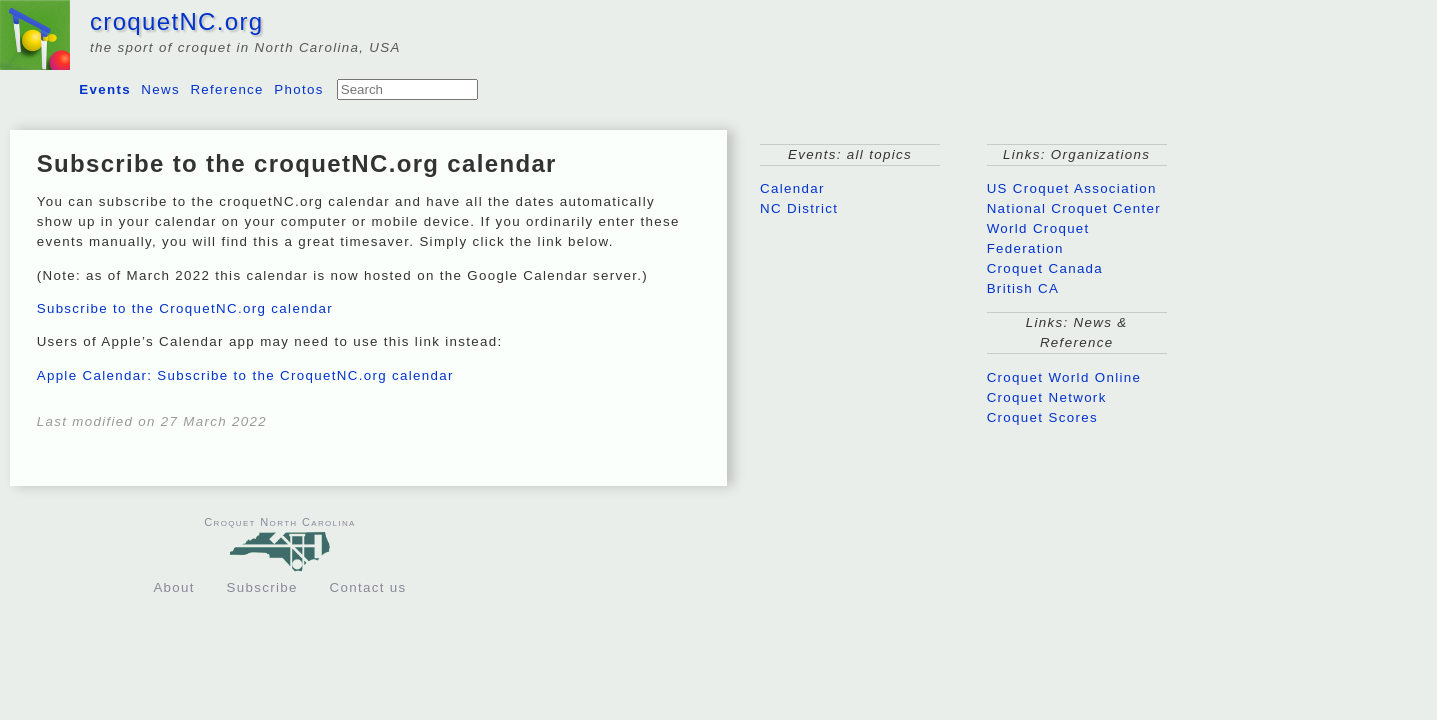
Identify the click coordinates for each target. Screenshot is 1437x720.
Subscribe (262, 587)
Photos (299, 89)
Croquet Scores (1042, 417)
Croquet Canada (1045, 268)
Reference (227, 89)
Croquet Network (1047, 397)
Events (105, 89)
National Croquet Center (1074, 208)
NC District (799, 208)
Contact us (368, 587)
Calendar (792, 188)
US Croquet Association (1072, 188)
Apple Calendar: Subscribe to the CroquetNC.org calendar (245, 375)
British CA (1023, 288)
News (160, 89)
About (174, 587)
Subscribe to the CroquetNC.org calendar (185, 308)
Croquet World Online (1064, 377)
